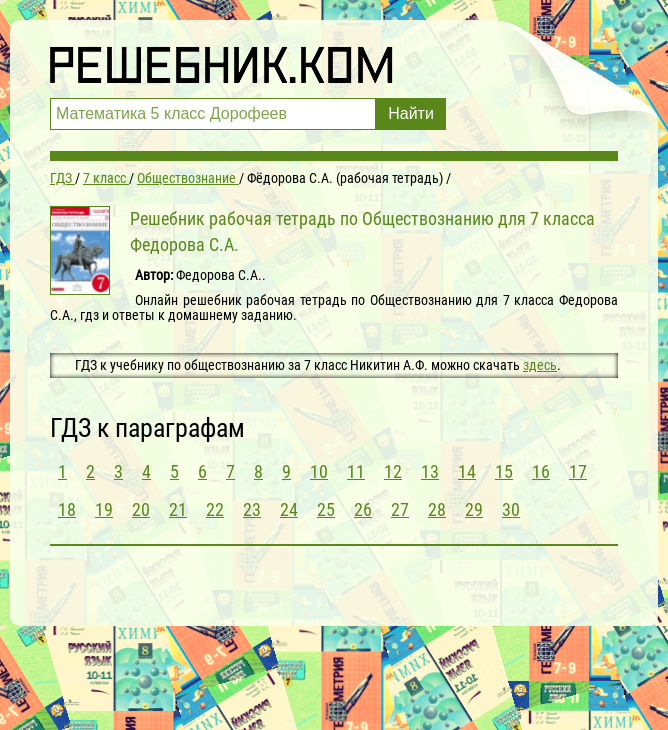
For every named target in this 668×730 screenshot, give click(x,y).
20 (141, 509)
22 (215, 509)
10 (319, 471)
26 (363, 509)
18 (67, 509)
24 (289, 509)
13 (430, 471)
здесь (540, 365)
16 (541, 471)
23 (252, 509)
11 (356, 471)
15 (504, 471)
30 (511, 509)
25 (326, 509)
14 (467, 471)
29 (474, 509)
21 (178, 509)
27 (400, 509)
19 (104, 509)
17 (578, 471)
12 (393, 471)
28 (437, 509)
